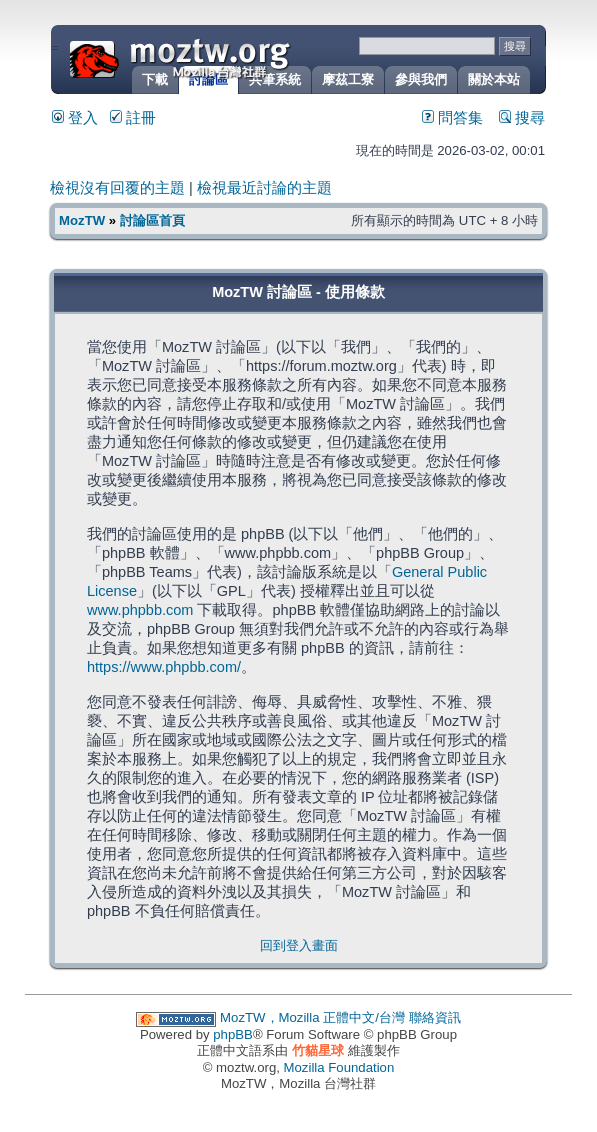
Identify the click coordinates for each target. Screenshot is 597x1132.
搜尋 (522, 118)
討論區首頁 (152, 220)
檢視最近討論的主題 (264, 188)
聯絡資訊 (435, 1017)
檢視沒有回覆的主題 (117, 188)
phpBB (233, 1034)
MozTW (228, 57)
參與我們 (421, 79)
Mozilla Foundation (339, 1067)
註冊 (133, 118)
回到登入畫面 (299, 945)
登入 (75, 118)
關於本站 (494, 79)
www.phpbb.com (140, 610)
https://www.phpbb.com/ (164, 667)
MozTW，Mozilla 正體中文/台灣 (312, 1017)
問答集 (452, 118)
